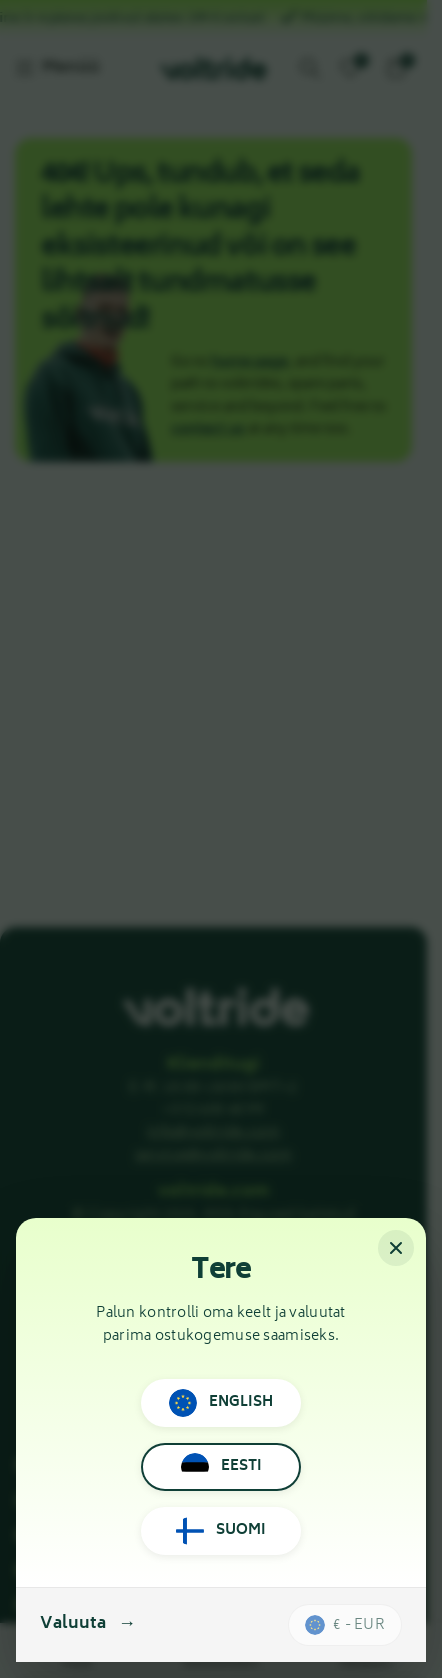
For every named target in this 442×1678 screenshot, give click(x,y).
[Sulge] (396, 1248)
